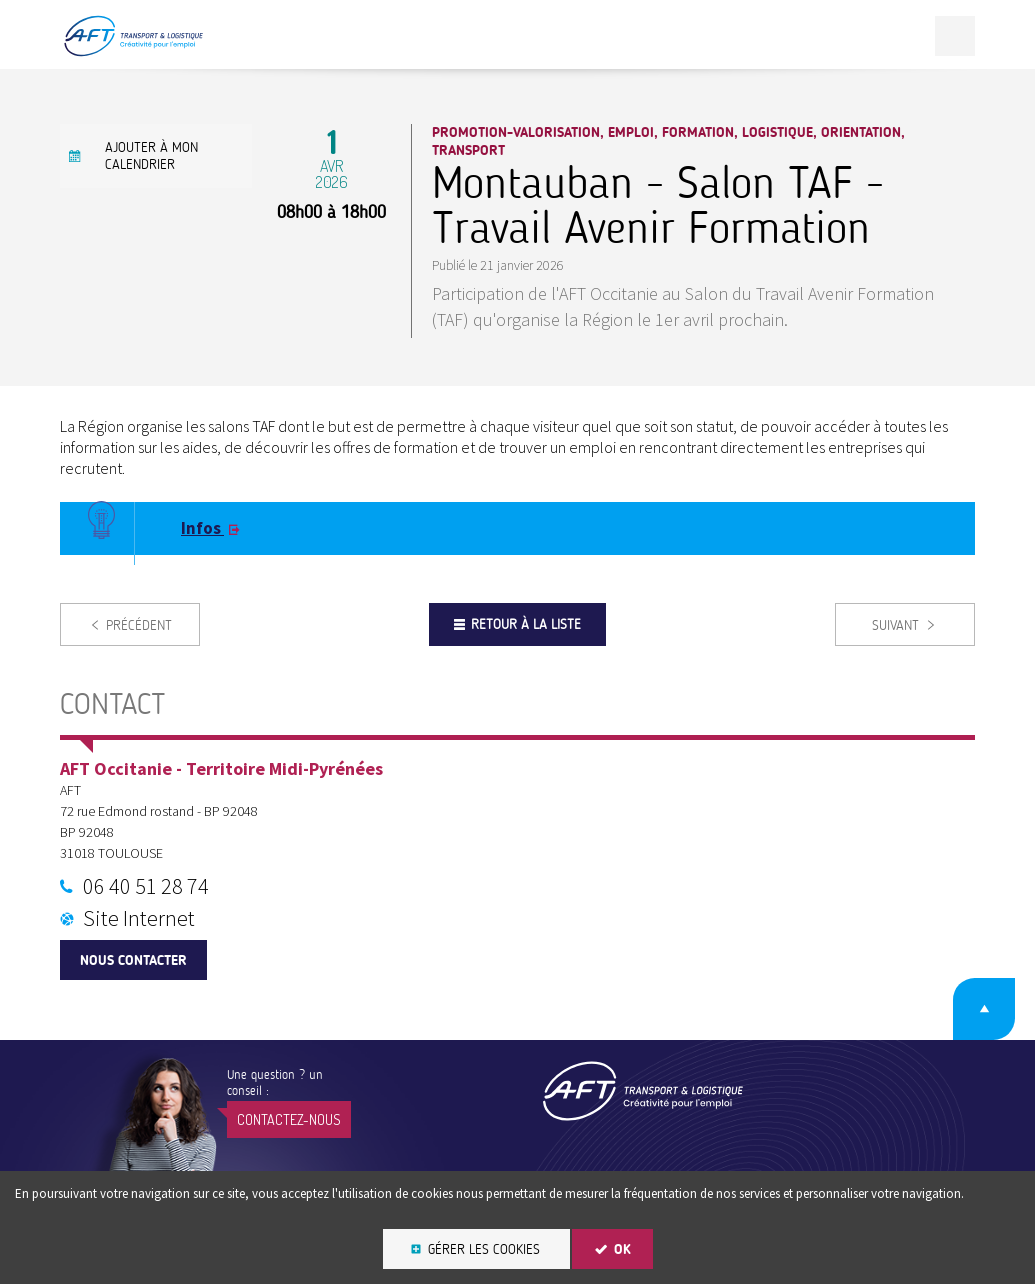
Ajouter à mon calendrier (151, 156)
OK (622, 1249)
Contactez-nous (289, 1119)
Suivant (895, 625)
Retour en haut (984, 1009)
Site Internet (139, 918)
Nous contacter (133, 960)
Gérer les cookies (484, 1249)
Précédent (139, 625)
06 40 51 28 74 (146, 886)
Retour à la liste (526, 624)
